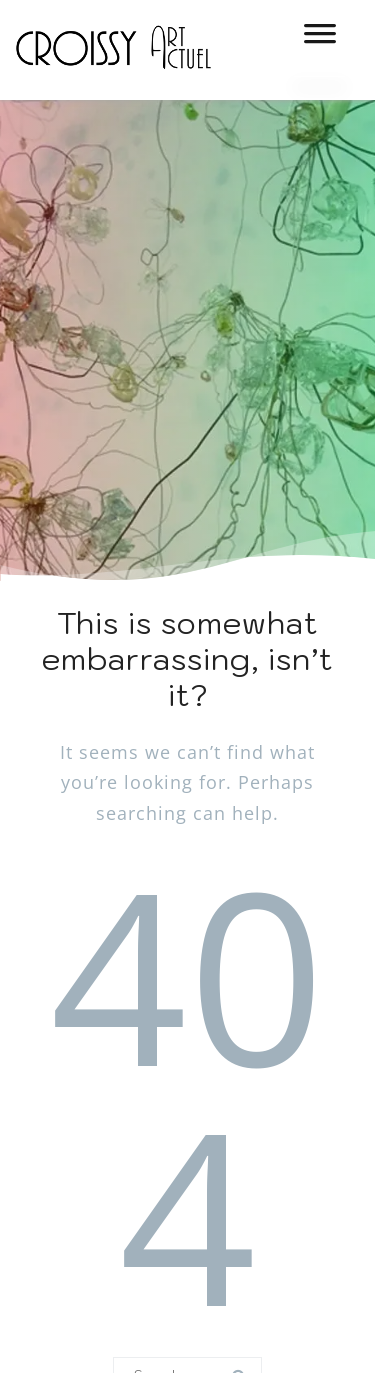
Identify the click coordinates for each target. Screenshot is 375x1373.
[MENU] (320, 40)
